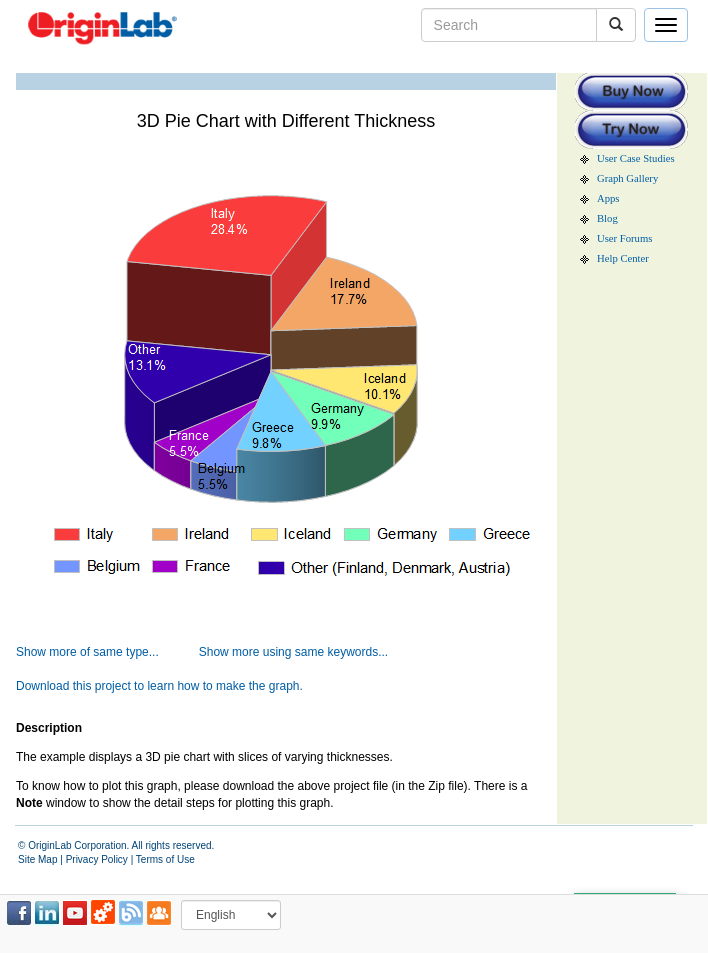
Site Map (37, 859)
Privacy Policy (97, 859)
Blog (607, 218)
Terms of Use (165, 859)
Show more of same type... (87, 652)
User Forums (624, 238)
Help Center (623, 258)
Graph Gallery (627, 178)
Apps (608, 198)
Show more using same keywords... (293, 652)
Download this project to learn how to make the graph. (159, 686)
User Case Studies (636, 158)
